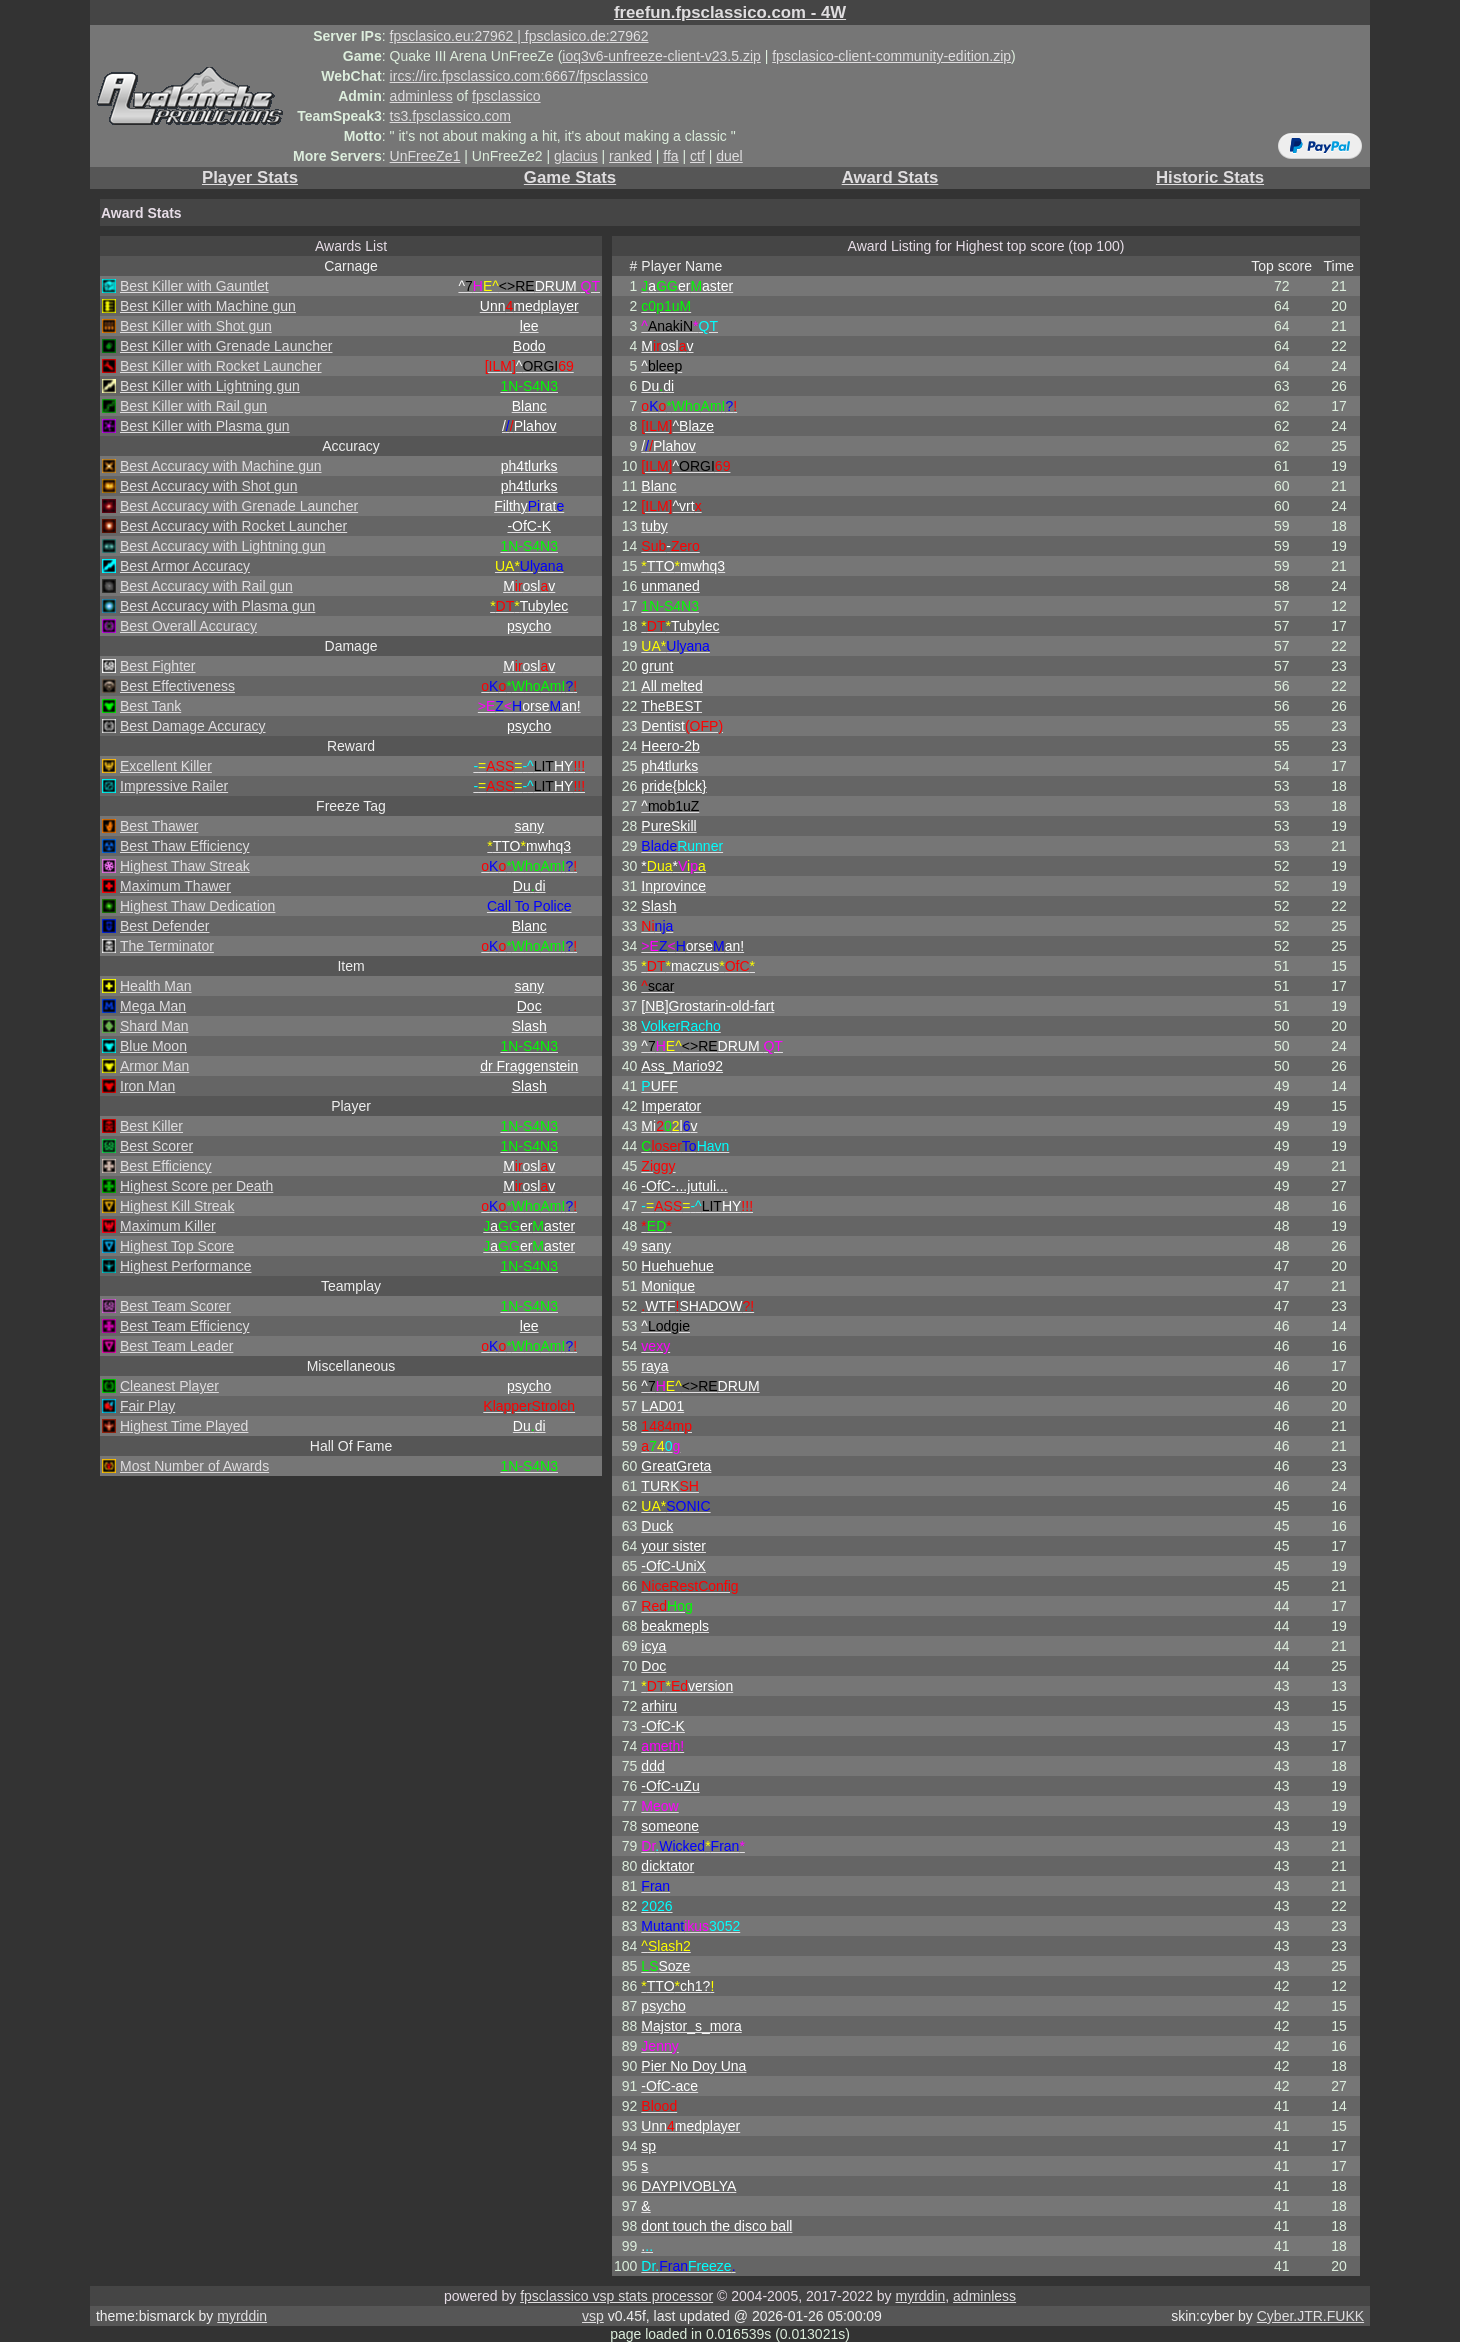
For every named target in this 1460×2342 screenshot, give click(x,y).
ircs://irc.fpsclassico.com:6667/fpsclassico (519, 76)
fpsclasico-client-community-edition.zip (891, 56)
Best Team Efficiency (184, 1326)
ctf (697, 156)
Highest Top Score (177, 1246)
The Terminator (167, 946)
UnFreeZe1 (425, 156)
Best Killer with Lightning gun (210, 386)
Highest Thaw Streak (185, 866)
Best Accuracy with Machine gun (221, 466)
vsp (593, 2316)
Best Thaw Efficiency (184, 846)
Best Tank (150, 706)
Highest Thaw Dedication (197, 906)
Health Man (156, 986)
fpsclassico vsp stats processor (616, 2296)
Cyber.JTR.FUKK (1310, 2316)
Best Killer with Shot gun (196, 326)
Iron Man (147, 1086)
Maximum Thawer (175, 886)
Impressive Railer (174, 786)
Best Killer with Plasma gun (205, 426)
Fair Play (147, 1406)
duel (729, 156)
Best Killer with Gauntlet (194, 286)
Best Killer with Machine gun (208, 306)
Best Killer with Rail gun (193, 406)
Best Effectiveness (177, 686)
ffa (670, 156)
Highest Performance (186, 1266)
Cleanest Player (169, 1386)
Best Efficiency (166, 1166)
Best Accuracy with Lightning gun (222, 546)
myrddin (920, 2296)
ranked (630, 156)
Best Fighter (157, 666)
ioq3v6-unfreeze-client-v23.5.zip (661, 56)
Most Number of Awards (194, 1466)
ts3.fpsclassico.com (450, 116)
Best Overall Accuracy (188, 626)
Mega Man (153, 1006)
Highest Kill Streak (177, 1206)
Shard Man (154, 1026)
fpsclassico (506, 96)
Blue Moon (153, 1046)
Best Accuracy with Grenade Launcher (239, 506)
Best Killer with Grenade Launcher (226, 346)
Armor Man (154, 1066)
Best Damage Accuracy (193, 726)
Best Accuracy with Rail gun (206, 586)
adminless (421, 96)
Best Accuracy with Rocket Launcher (233, 526)
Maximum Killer (168, 1226)
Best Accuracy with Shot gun (208, 486)
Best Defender (165, 926)
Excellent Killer (166, 766)
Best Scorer (156, 1146)
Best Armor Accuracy (185, 566)
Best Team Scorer (175, 1306)
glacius (576, 156)
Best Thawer (159, 826)
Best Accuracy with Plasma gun (217, 606)
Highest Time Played (184, 1426)
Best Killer (151, 1126)
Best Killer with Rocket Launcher (221, 366)
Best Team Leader (176, 1346)
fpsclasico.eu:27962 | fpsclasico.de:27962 (519, 36)
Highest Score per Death (196, 1186)
